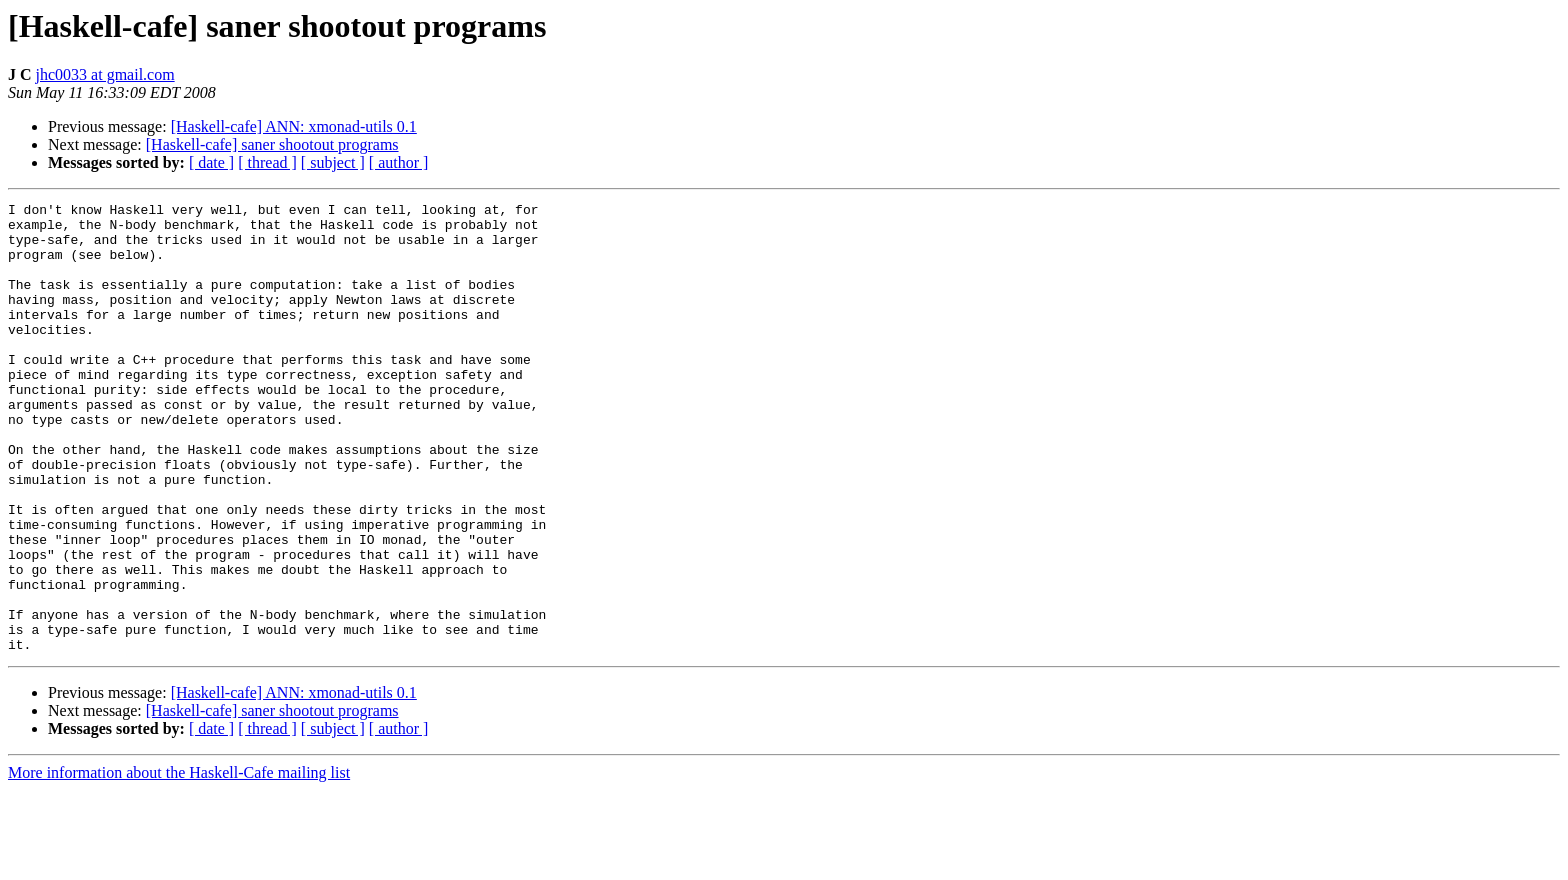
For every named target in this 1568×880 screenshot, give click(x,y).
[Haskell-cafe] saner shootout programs (272, 144)
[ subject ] (333, 162)
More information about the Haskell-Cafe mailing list (179, 862)
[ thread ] (267, 162)
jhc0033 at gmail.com (105, 74)
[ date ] (211, 162)
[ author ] (399, 162)
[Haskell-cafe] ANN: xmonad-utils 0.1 (294, 126)
